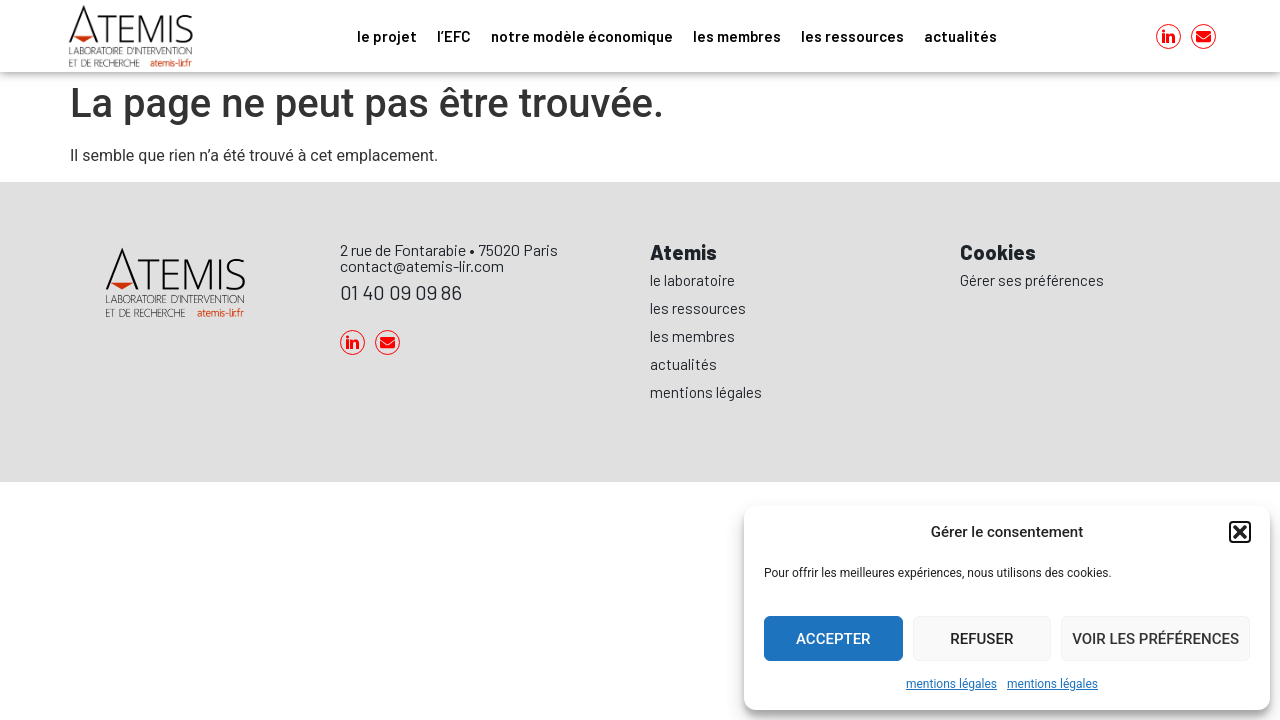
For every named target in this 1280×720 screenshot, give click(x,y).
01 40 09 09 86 (401, 292)
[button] (1240, 532)
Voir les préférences (1155, 639)
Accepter (833, 639)
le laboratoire (692, 280)
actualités (960, 36)
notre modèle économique (582, 36)
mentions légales (951, 684)
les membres (737, 36)
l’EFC (454, 36)
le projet (387, 36)
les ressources (852, 36)
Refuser (981, 639)
